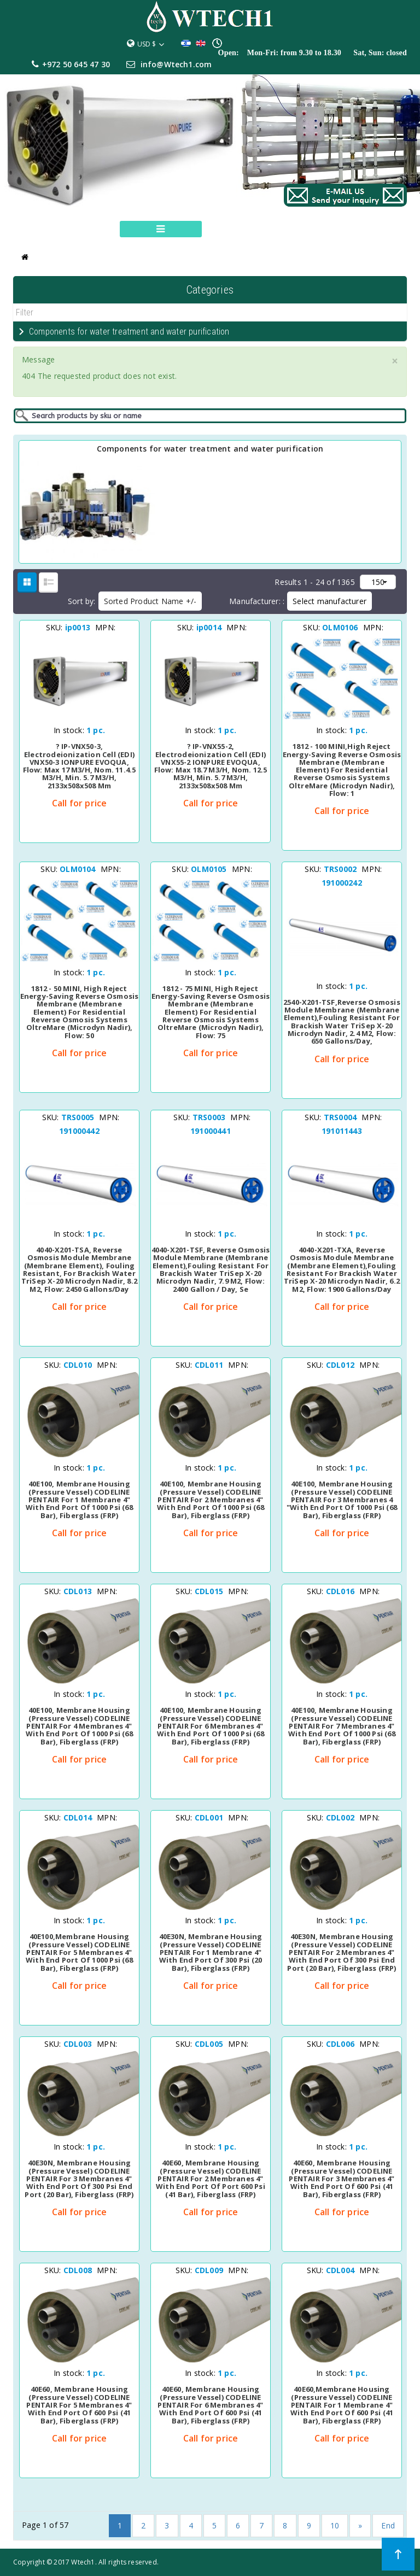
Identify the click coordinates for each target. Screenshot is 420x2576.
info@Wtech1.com (176, 64)
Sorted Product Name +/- (150, 601)
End (388, 2525)
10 (334, 2525)
